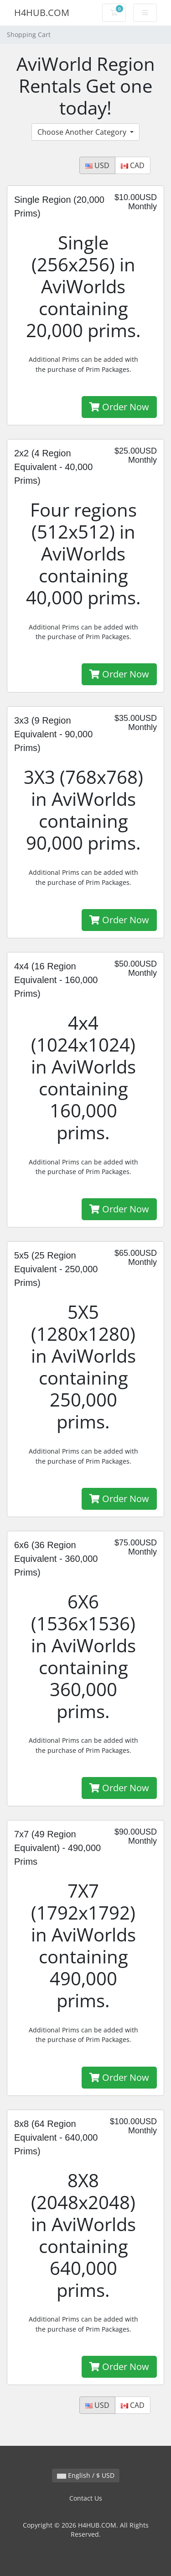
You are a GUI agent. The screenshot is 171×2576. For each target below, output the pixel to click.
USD (97, 165)
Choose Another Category (82, 132)
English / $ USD (85, 2475)
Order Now (119, 407)
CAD (133, 165)
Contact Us (85, 2498)
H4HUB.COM (41, 12)
